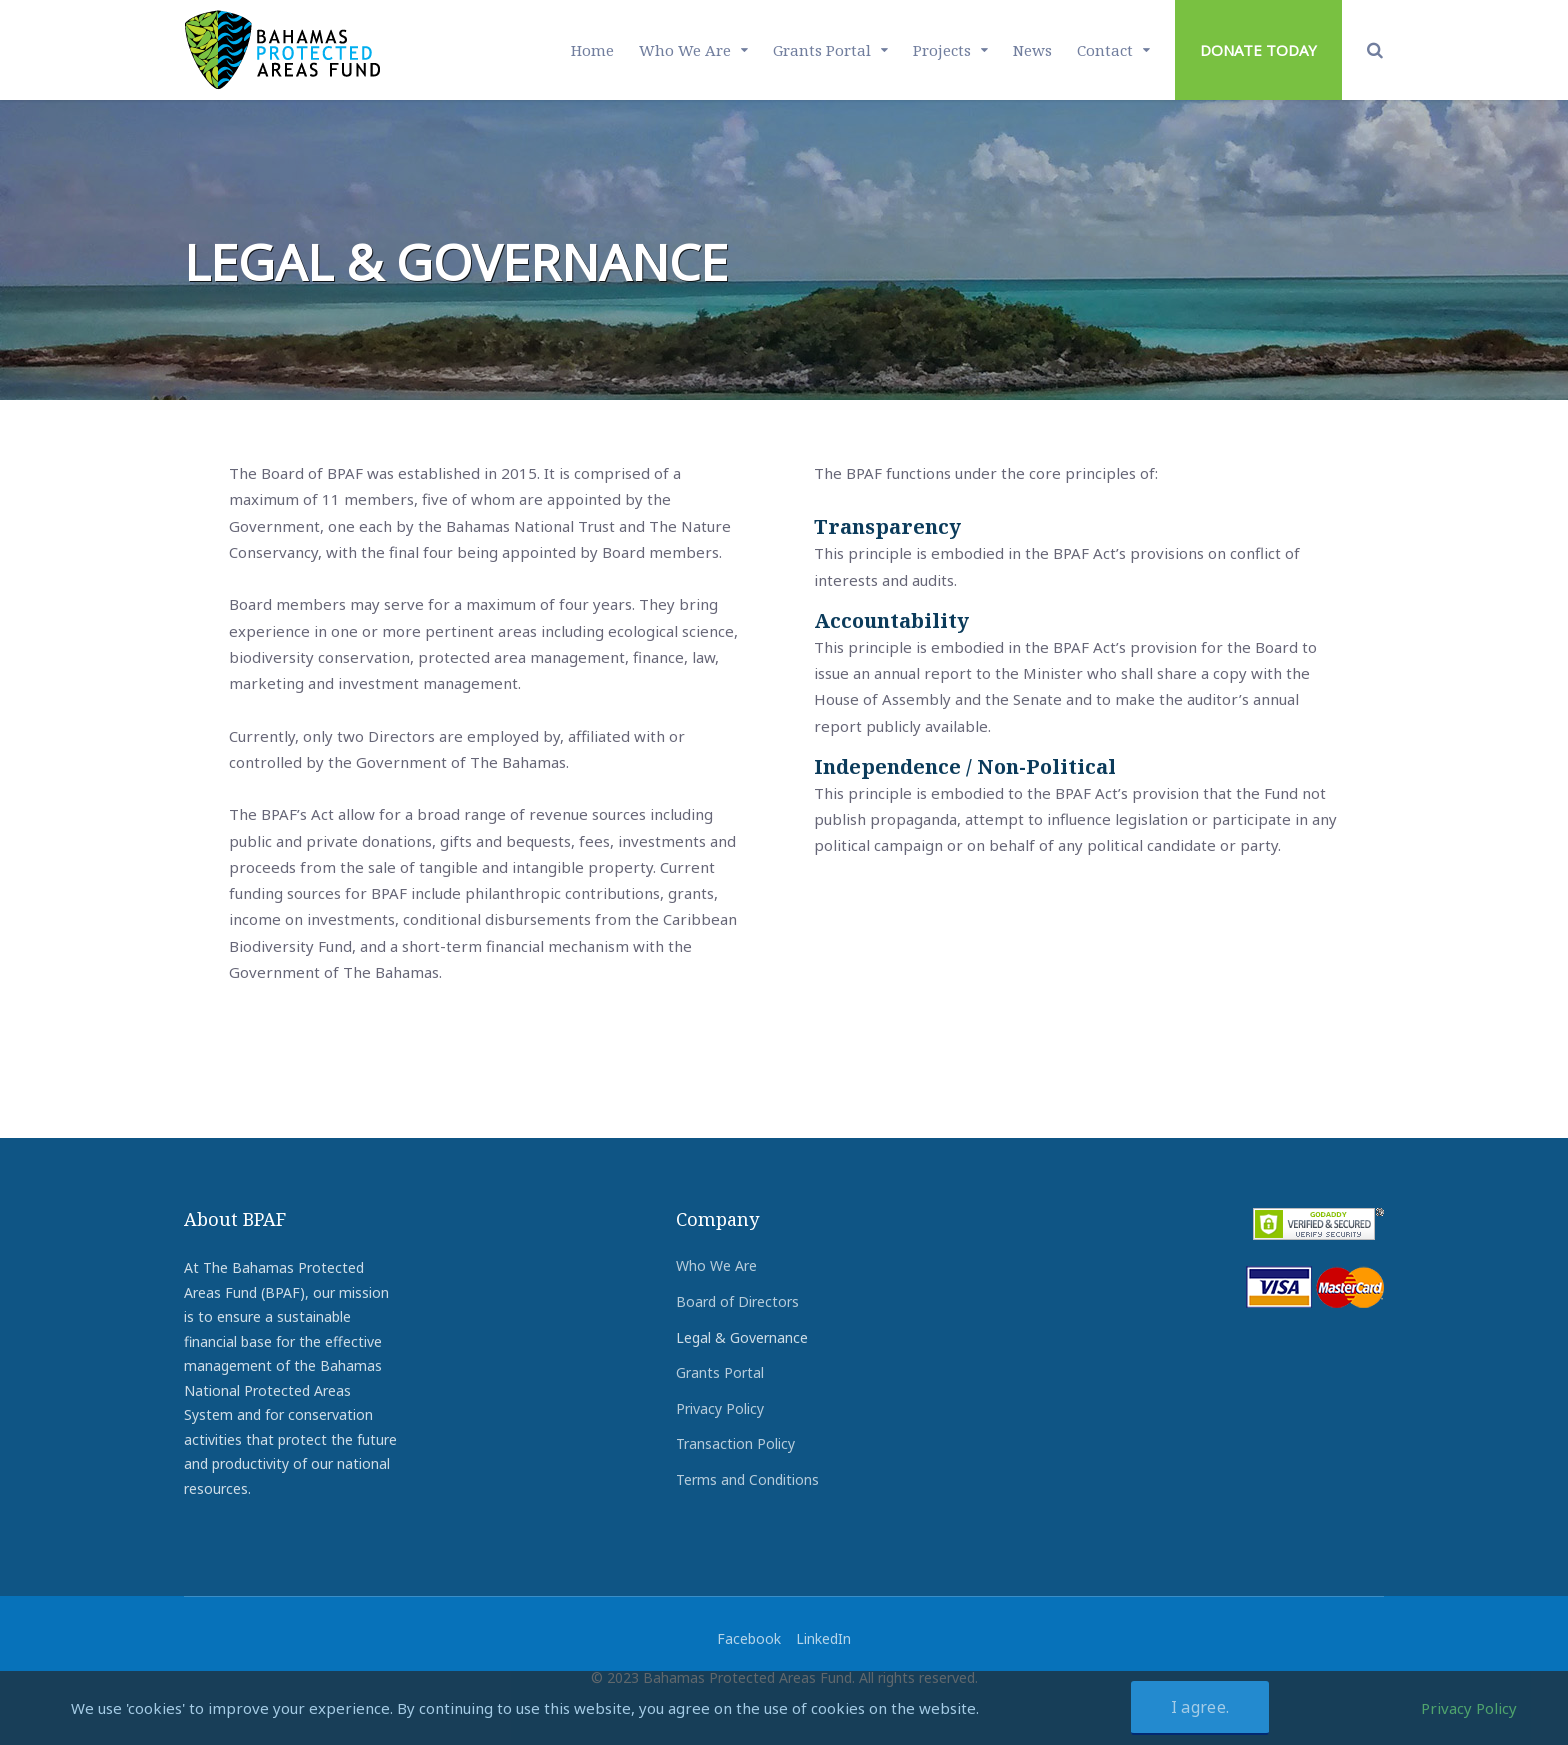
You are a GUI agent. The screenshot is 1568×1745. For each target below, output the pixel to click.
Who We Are (685, 50)
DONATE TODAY (1258, 50)
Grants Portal (822, 50)
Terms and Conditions (747, 1479)
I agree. (1200, 1707)
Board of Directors (737, 1301)
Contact (1105, 50)
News (1032, 50)
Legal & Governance (742, 1337)
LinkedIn (823, 1638)
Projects (942, 50)
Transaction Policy (735, 1443)
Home (592, 50)
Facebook (749, 1638)
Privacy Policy (720, 1408)
